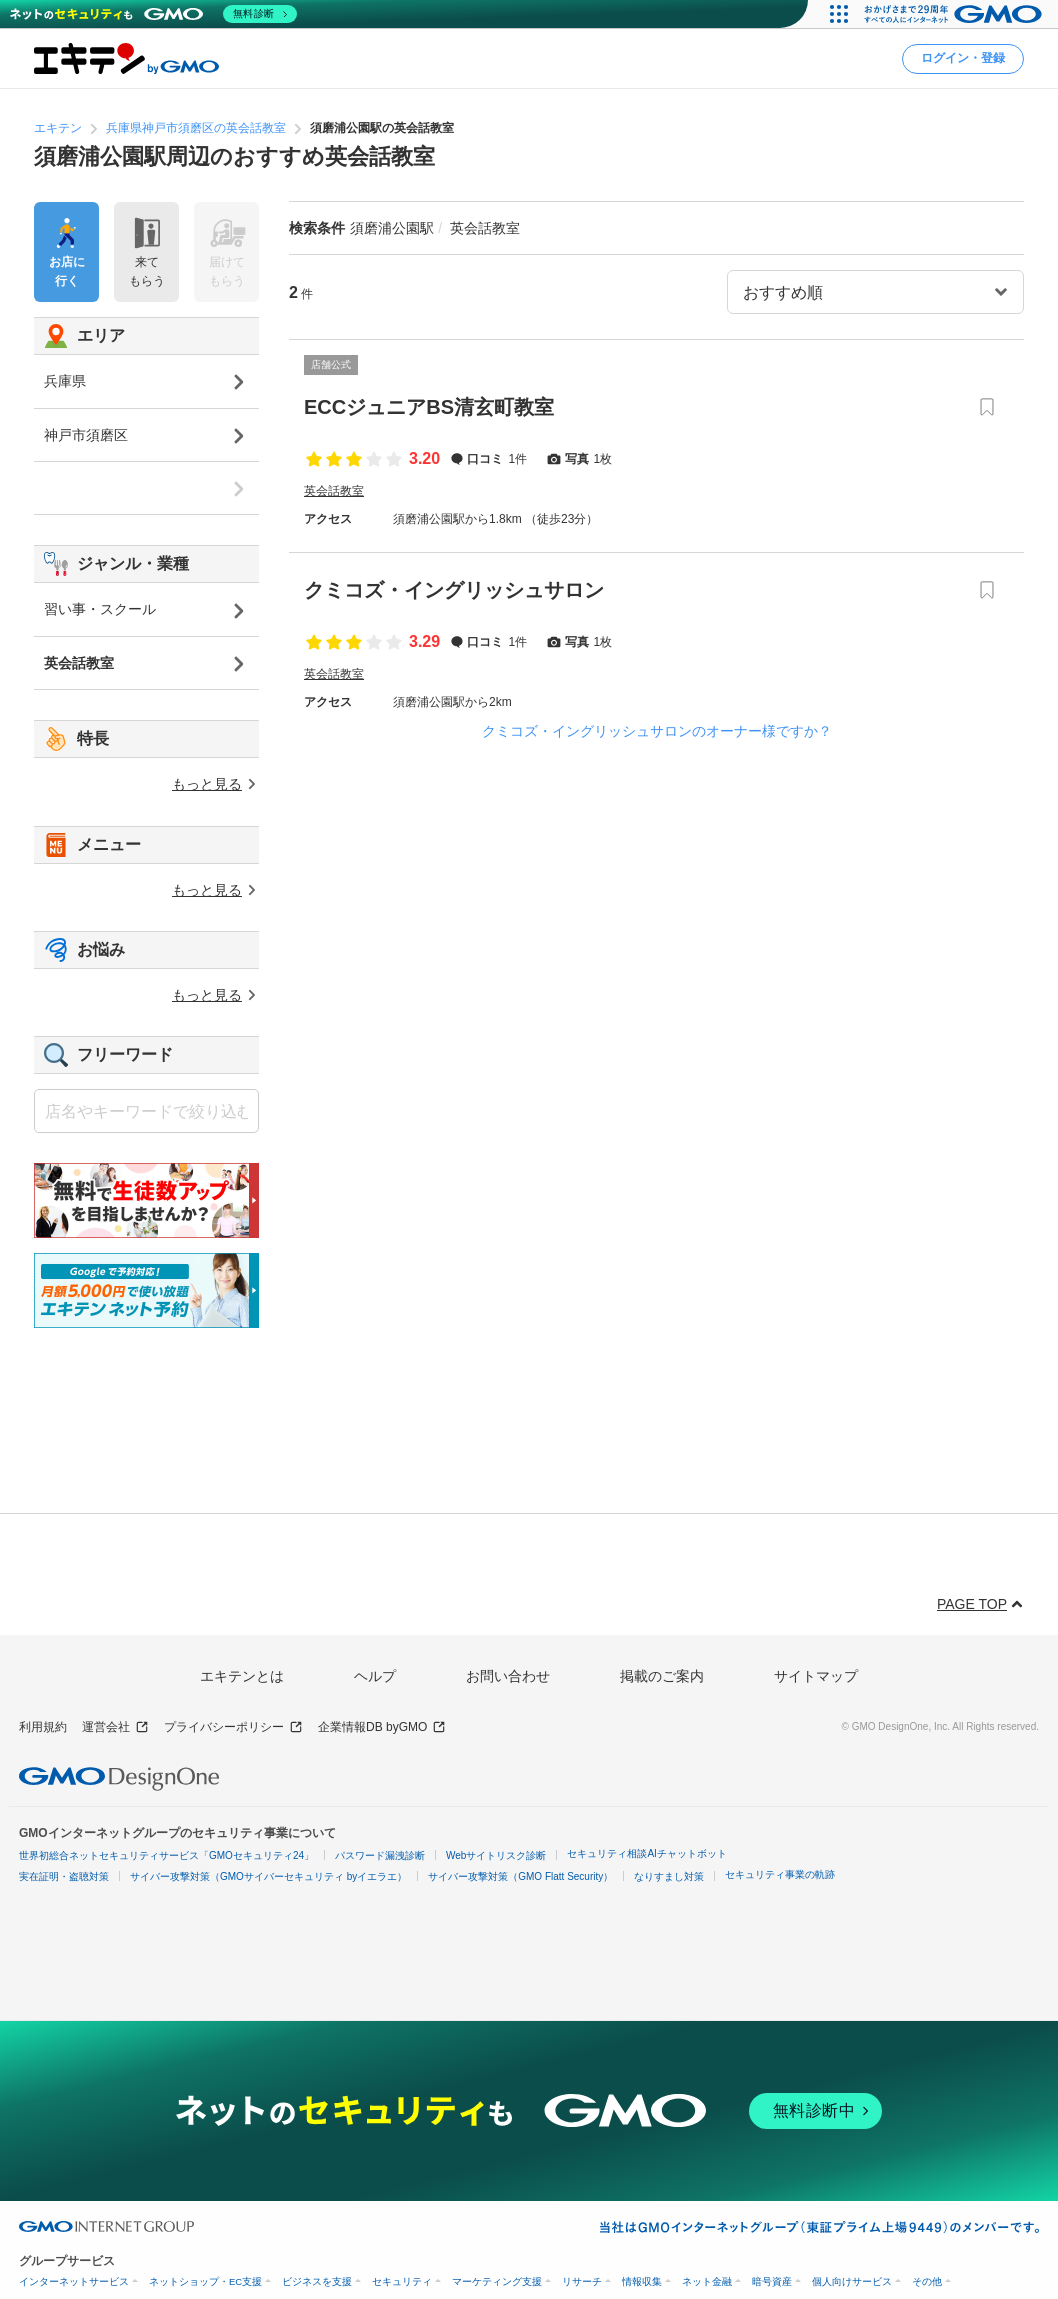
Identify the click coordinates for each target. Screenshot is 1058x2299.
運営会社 (115, 1727)
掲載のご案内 (662, 1676)
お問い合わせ (508, 1676)
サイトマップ (816, 1676)
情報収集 (642, 2281)
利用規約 (43, 1727)
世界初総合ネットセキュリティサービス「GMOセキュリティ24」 (166, 1855)
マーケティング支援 (497, 2281)
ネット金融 (707, 2281)
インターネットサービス (74, 2281)
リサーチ (582, 2281)
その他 (927, 2281)
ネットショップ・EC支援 (205, 2281)
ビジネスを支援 (317, 2281)
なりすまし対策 (669, 1876)
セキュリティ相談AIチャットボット (646, 1853)
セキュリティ (402, 2281)
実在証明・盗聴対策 (64, 1876)
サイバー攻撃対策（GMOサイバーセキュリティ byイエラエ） (268, 1876)
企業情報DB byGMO (382, 1727)
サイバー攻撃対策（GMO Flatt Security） (520, 1876)
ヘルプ (375, 1676)
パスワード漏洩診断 (380, 1855)
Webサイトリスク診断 (496, 1855)
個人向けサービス (852, 2281)
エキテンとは (242, 1676)
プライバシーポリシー (233, 1727)
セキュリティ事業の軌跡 (780, 1874)
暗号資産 (772, 2281)
